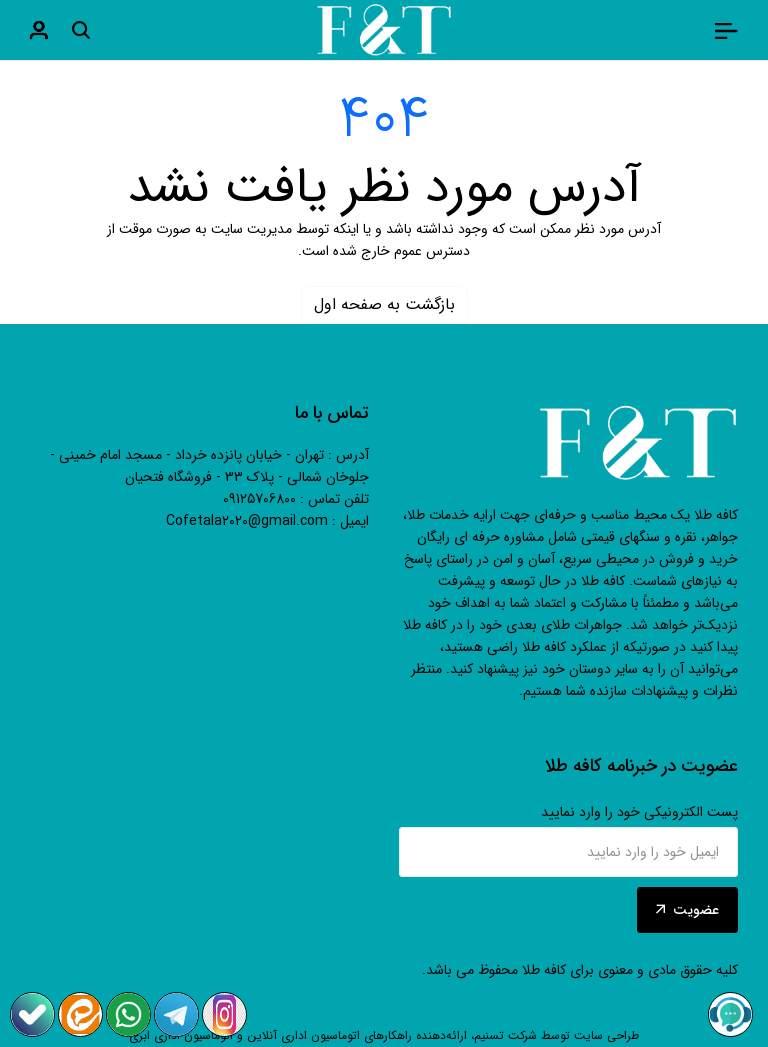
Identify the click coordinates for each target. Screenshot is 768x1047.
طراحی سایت (606, 1035)
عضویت (687, 910)
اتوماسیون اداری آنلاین (303, 1035)
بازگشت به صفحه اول (384, 304)
